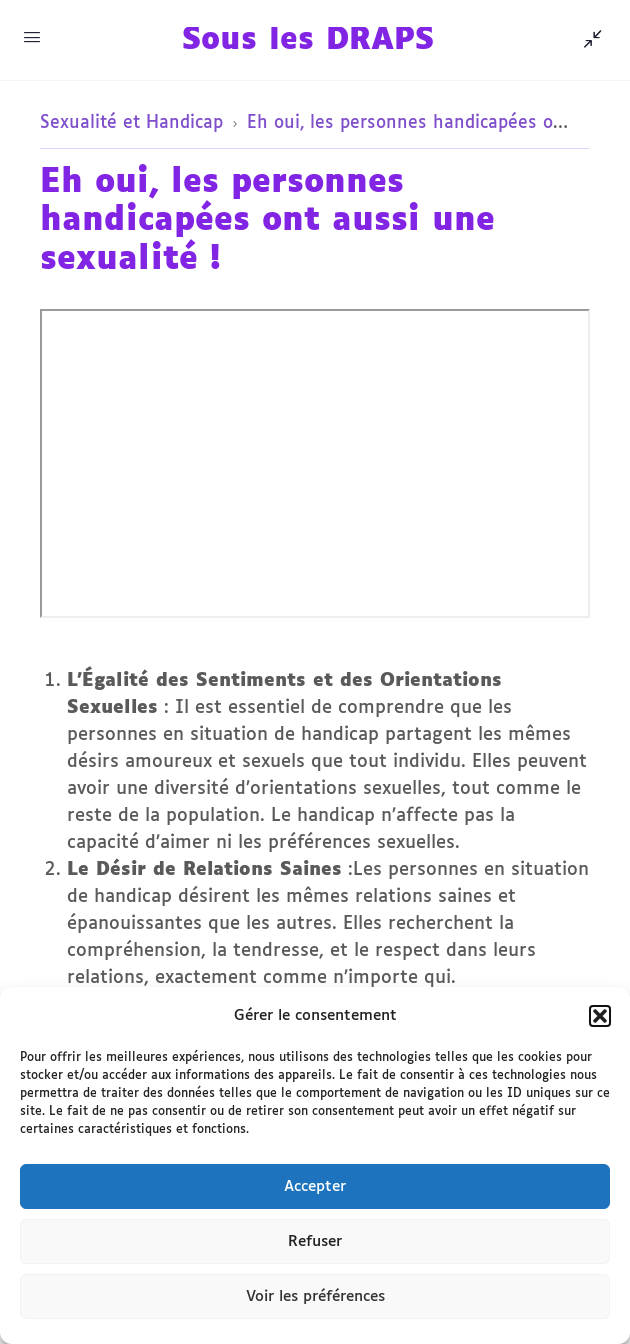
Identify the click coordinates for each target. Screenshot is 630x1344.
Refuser (315, 1241)
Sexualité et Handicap (131, 123)
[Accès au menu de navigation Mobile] (32, 38)
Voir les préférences (315, 1296)
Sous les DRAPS (308, 40)
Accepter (315, 1186)
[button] (600, 1016)
